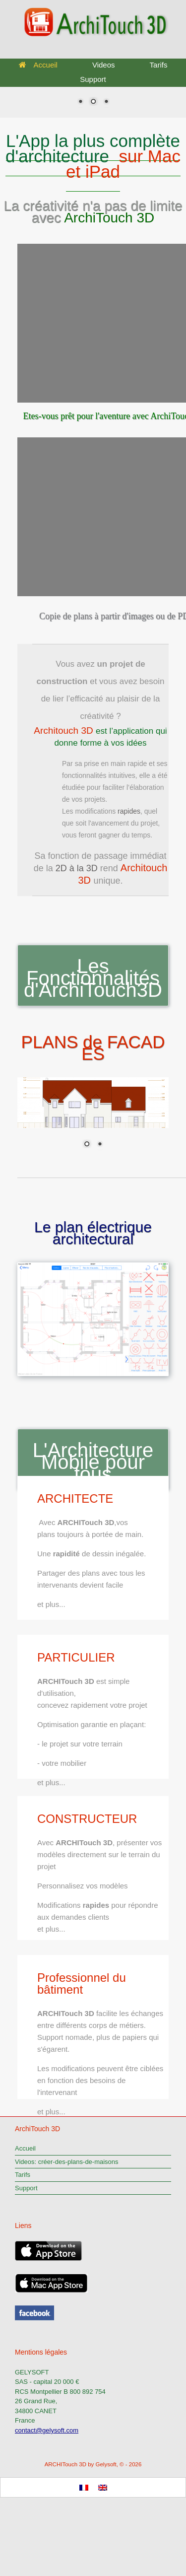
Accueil (38, 65)
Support (93, 79)
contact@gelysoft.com (46, 2430)
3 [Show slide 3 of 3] (106, 102)
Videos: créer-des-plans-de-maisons (67, 2161)
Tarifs (159, 65)
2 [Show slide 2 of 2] (99, 1144)
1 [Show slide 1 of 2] (86, 1144)
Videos (103, 65)
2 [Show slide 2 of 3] (93, 102)
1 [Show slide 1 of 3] (80, 102)
